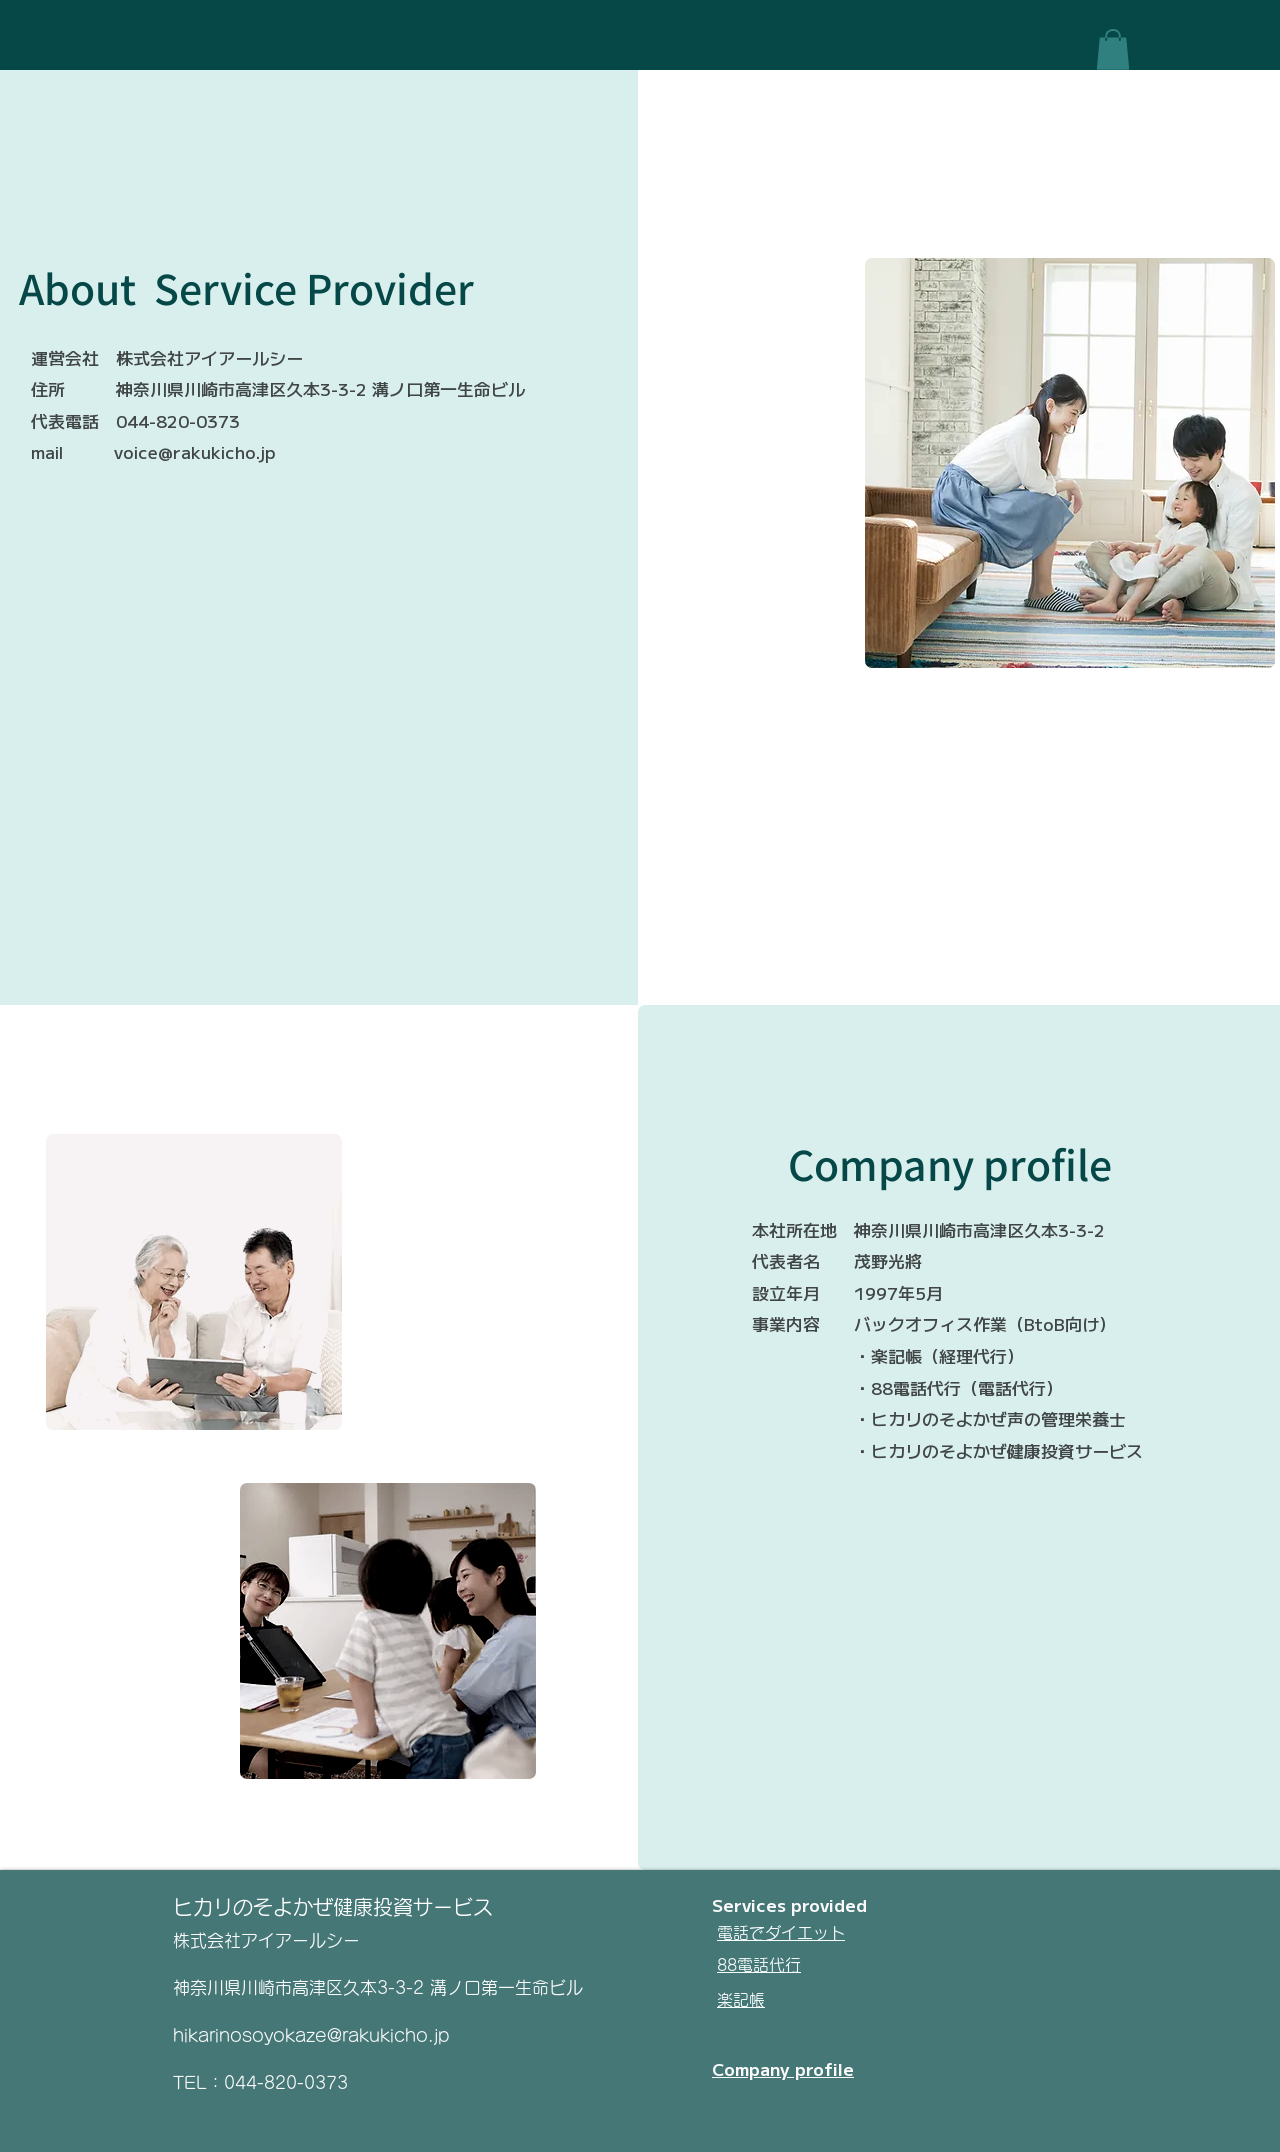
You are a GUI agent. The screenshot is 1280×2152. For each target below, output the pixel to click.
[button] (1113, 49)
